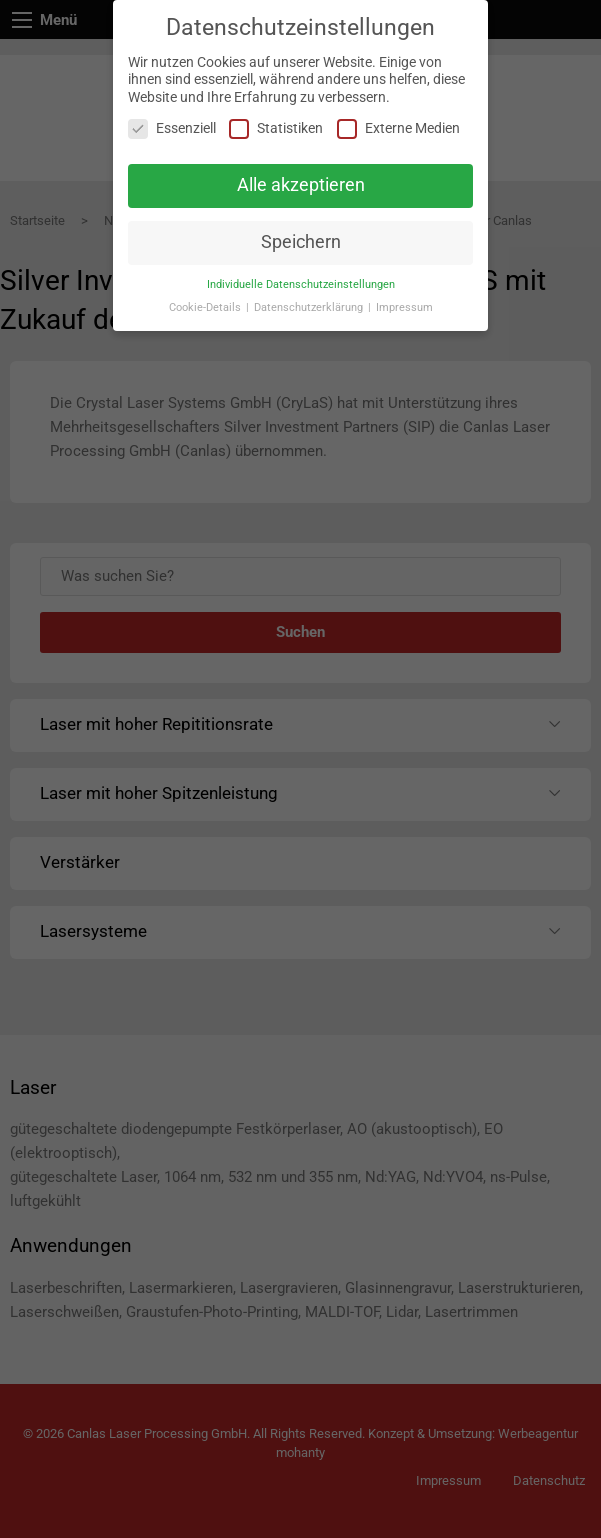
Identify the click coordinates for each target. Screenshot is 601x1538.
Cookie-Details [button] (206, 307)
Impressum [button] (404, 307)
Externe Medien (398, 128)
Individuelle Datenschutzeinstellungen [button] (301, 284)
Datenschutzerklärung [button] (310, 307)
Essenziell (172, 128)
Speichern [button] (301, 242)
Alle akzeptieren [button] (301, 185)
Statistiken (276, 128)
